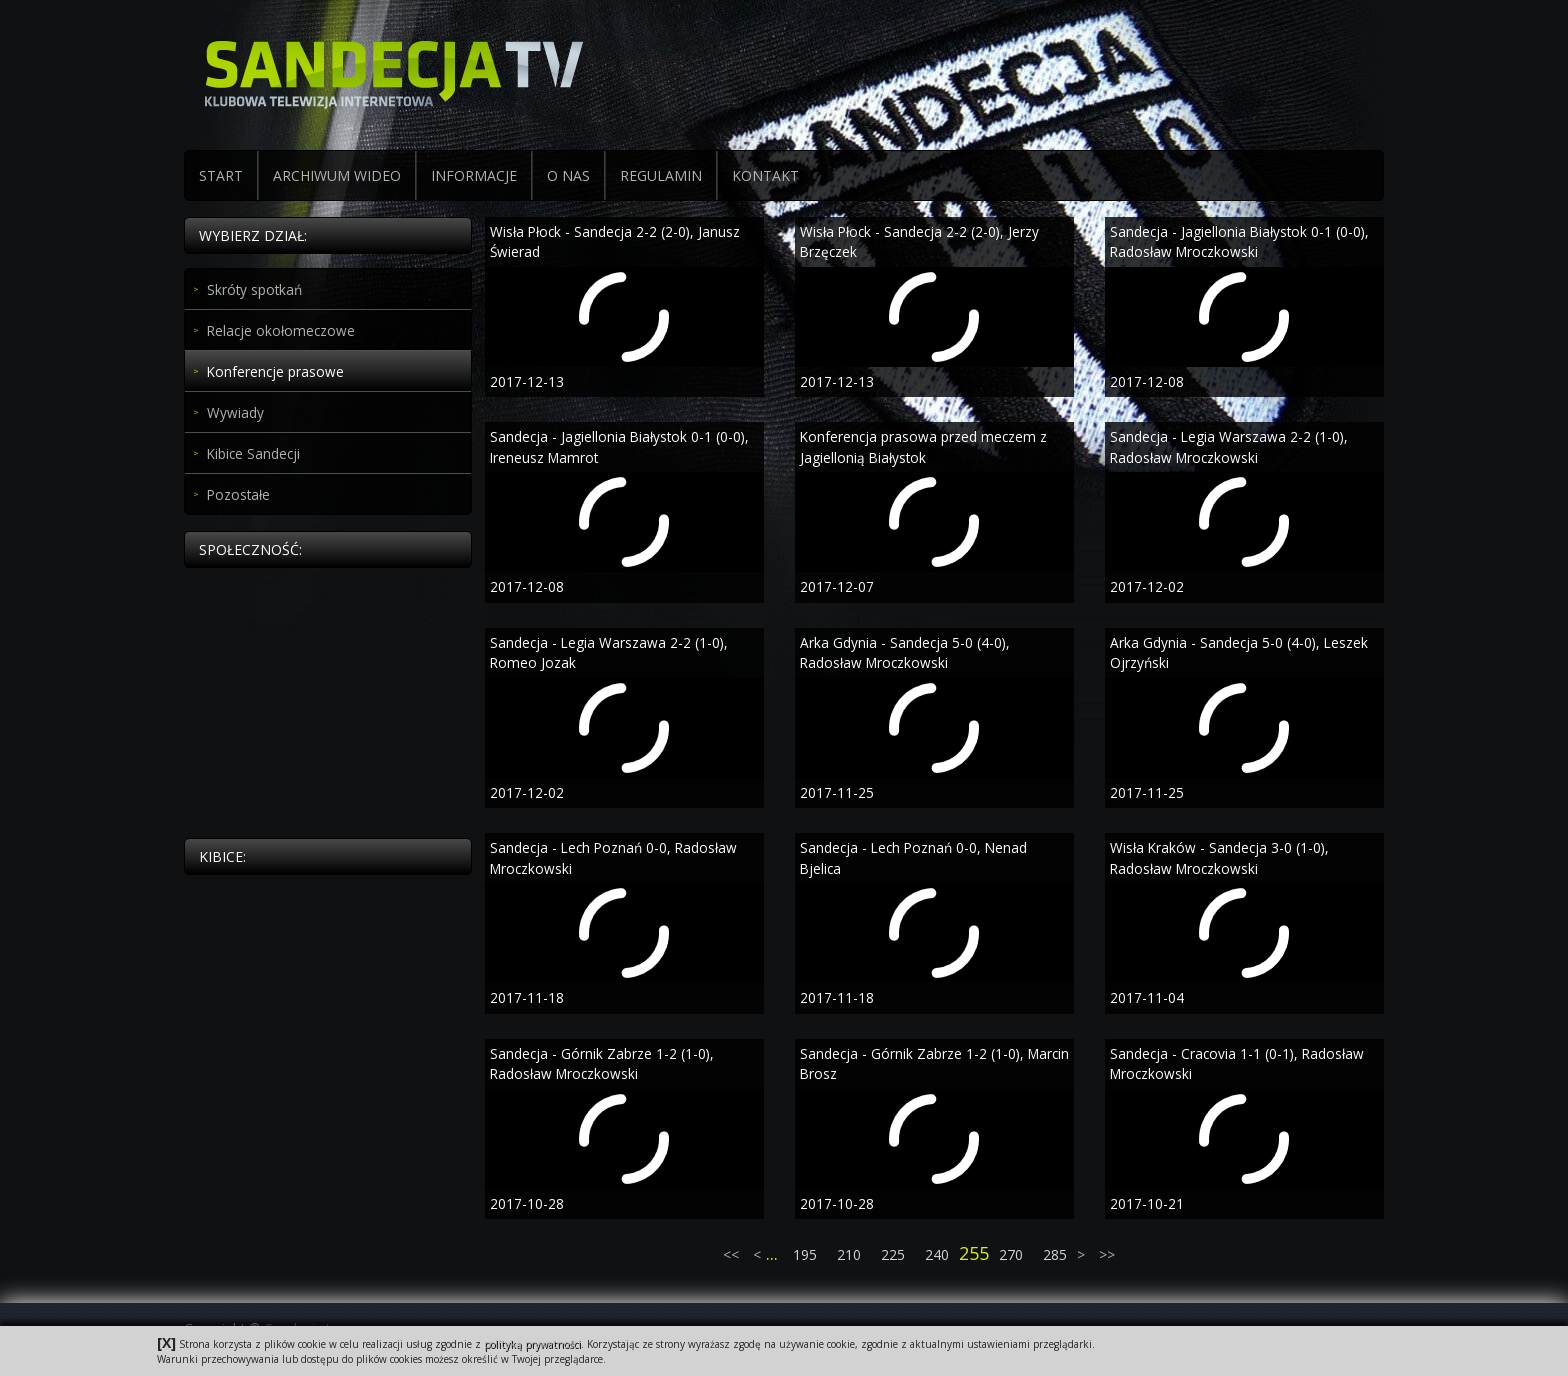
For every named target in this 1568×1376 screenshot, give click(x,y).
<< (733, 1254)
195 (805, 1254)
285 (1055, 1254)
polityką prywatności (532, 1344)
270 (1011, 1254)
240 (937, 1254)
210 (849, 1254)
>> (1105, 1254)
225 (893, 1254)
